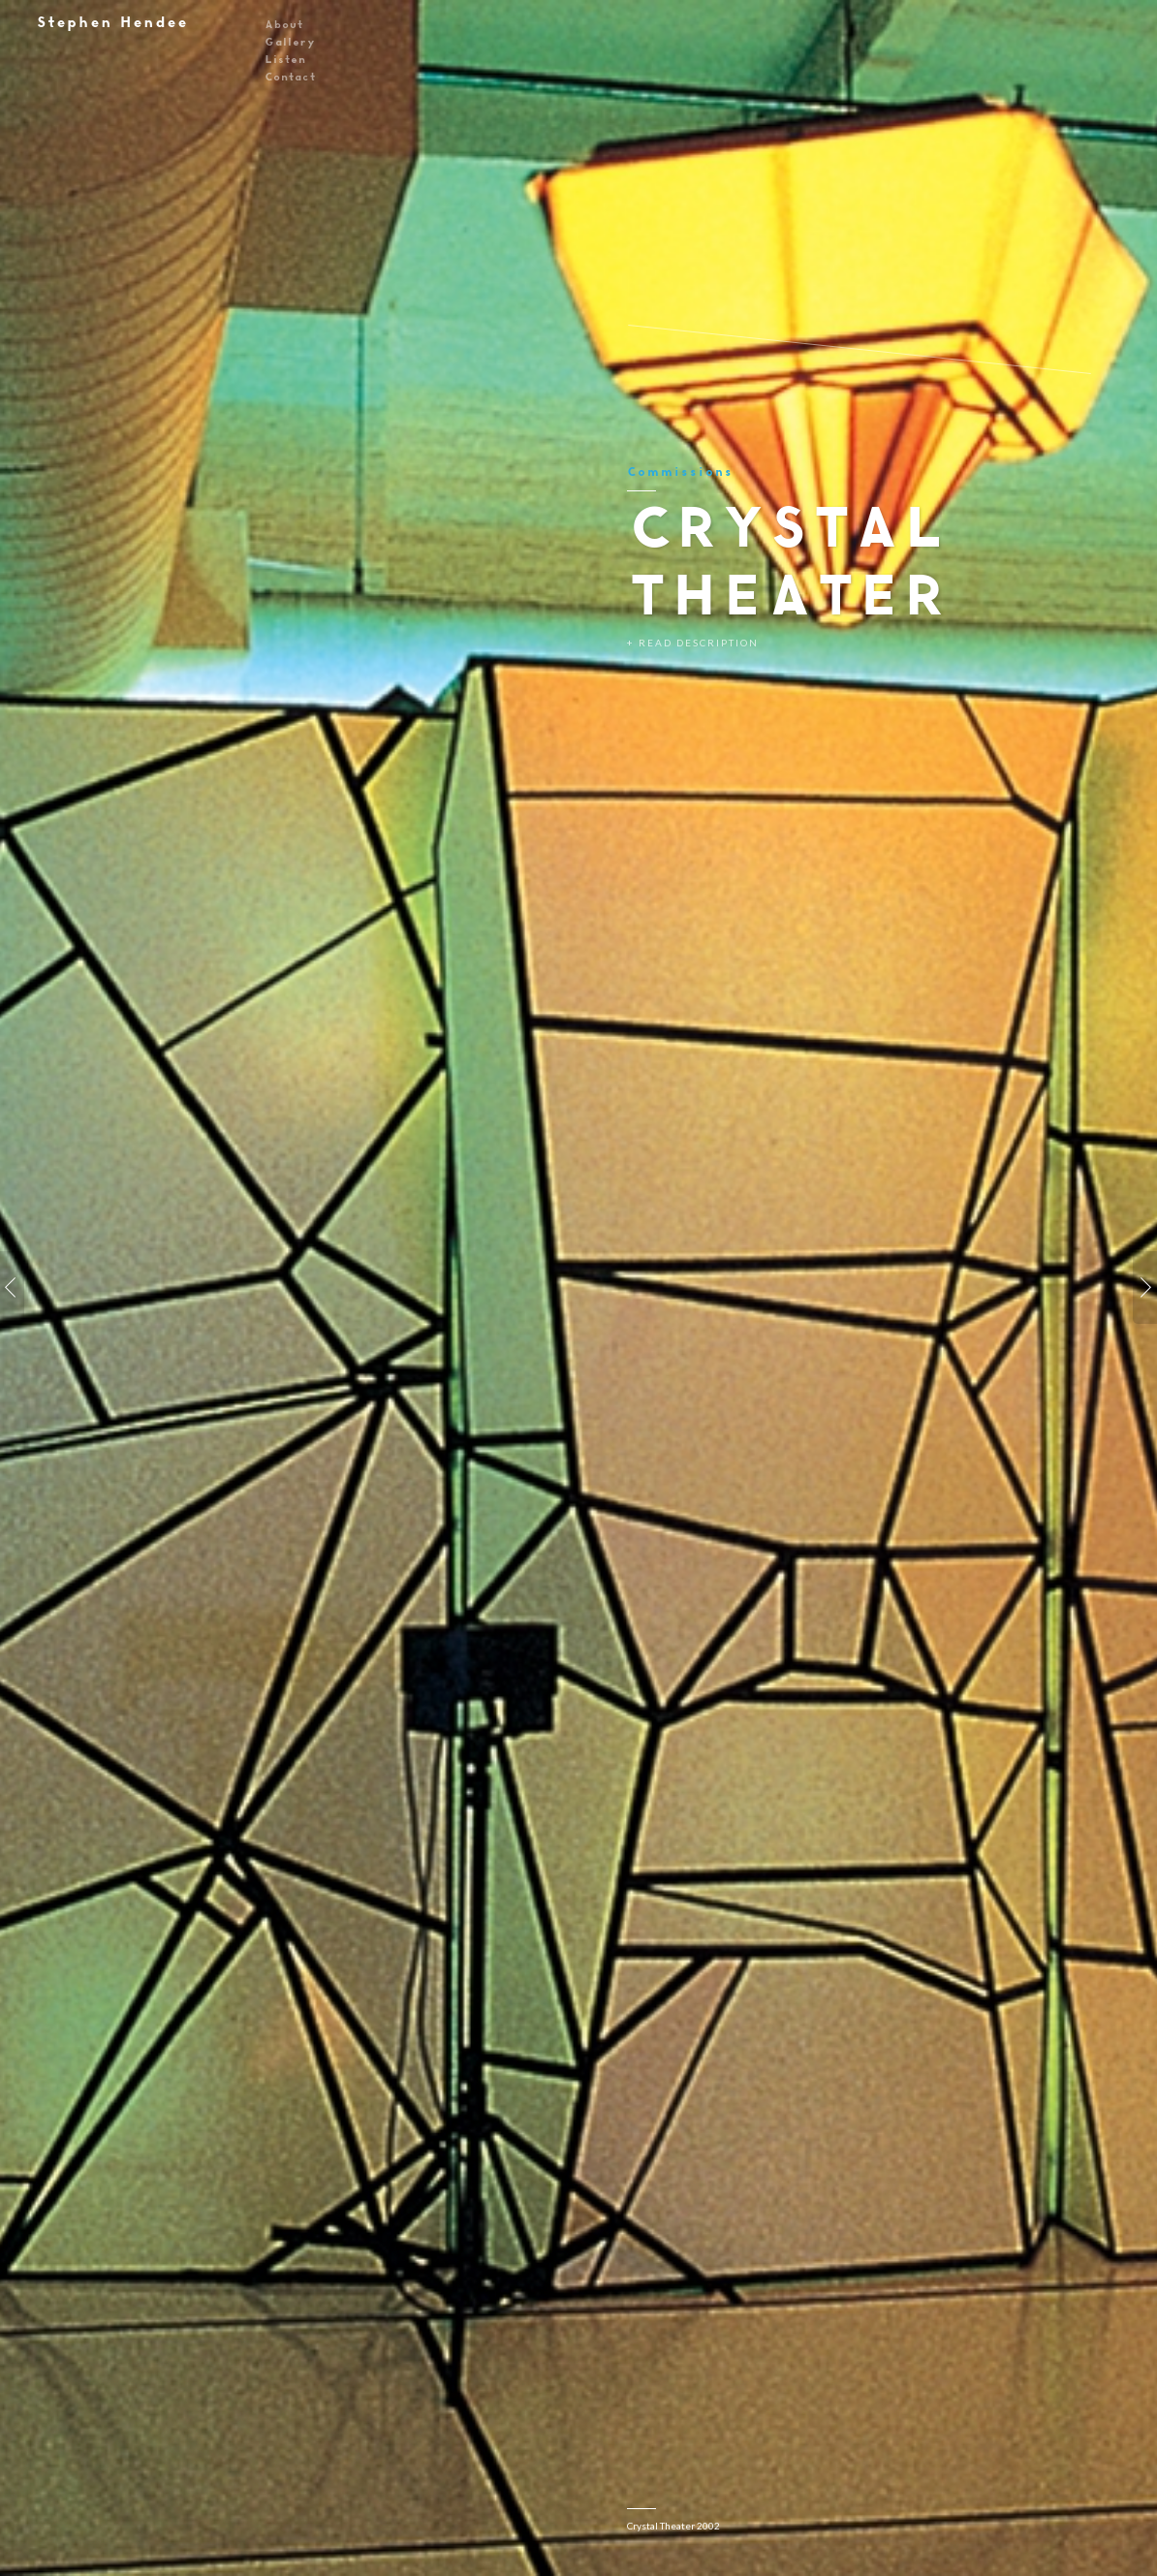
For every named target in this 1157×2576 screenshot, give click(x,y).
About (283, 23)
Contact (290, 76)
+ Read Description (693, 642)
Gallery (290, 41)
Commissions (680, 471)
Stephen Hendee (111, 22)
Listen (285, 58)
